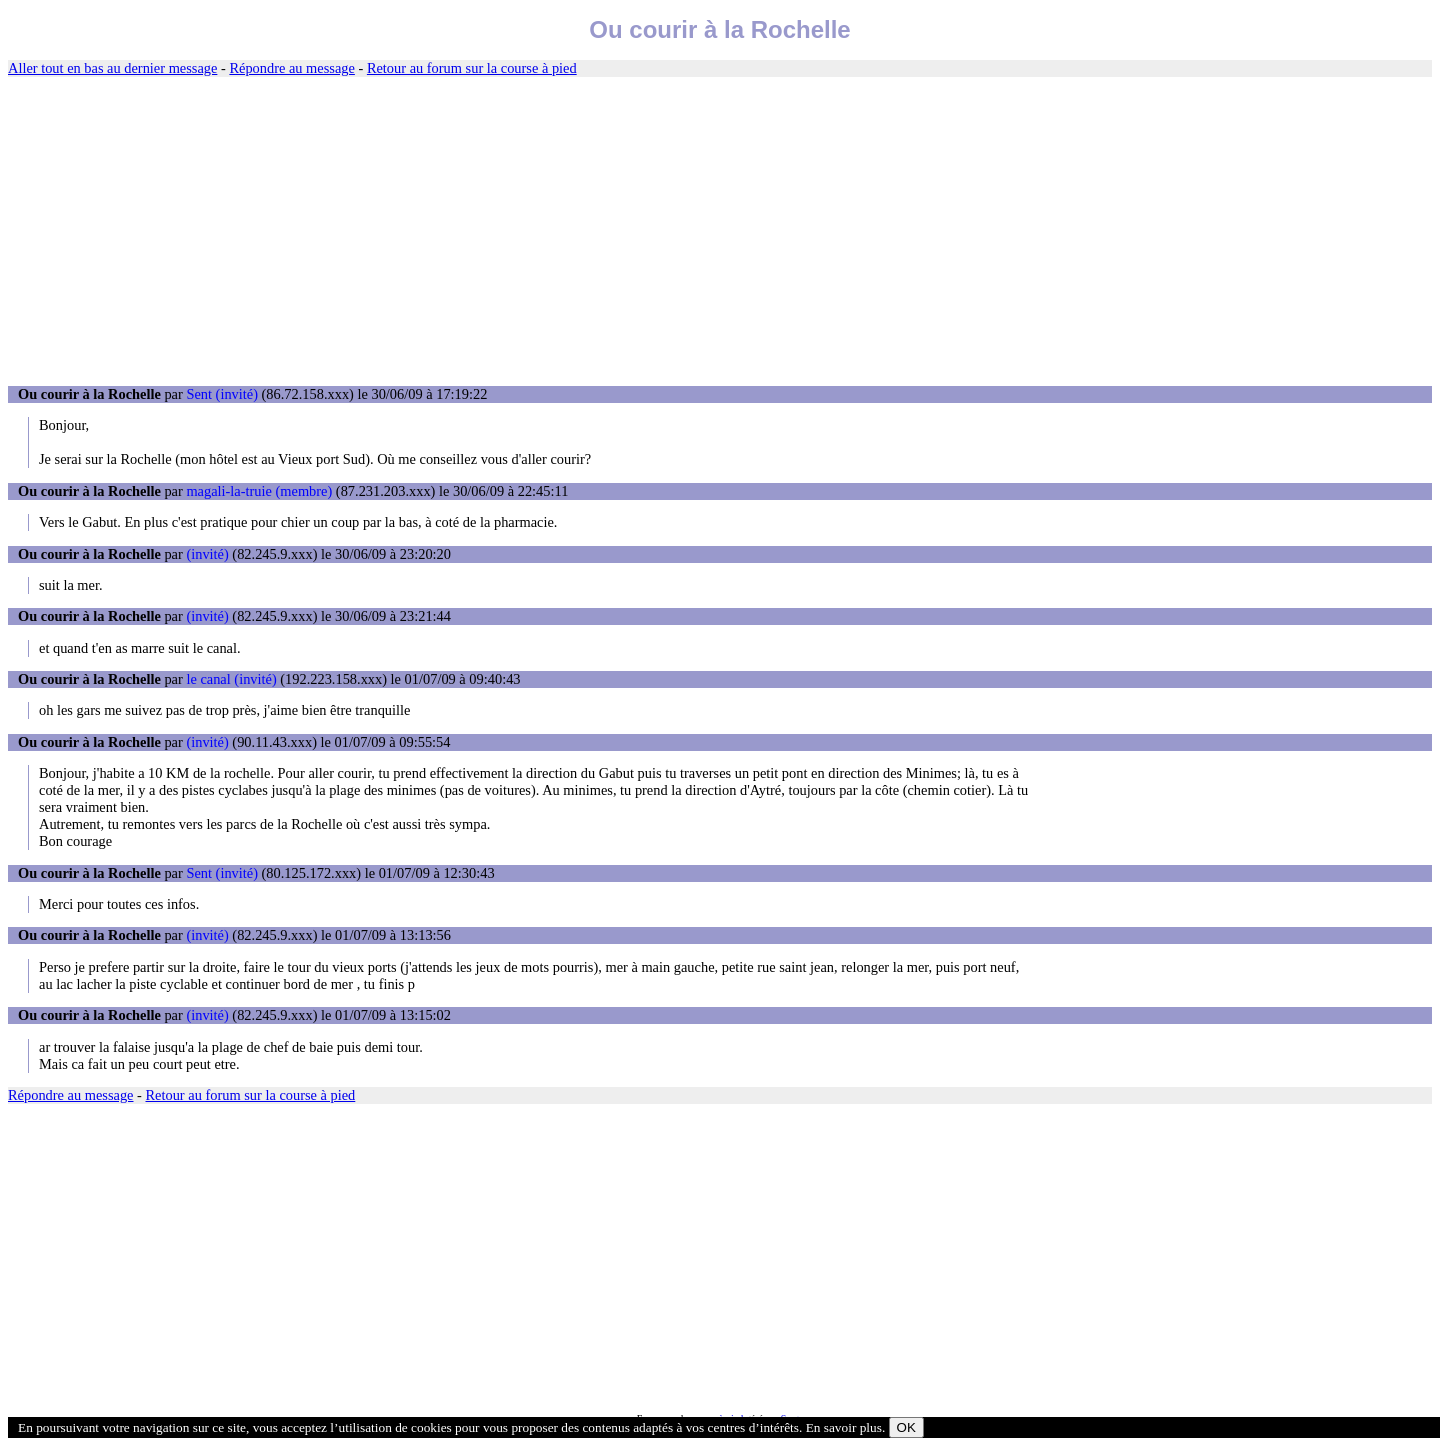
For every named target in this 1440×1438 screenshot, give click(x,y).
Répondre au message (291, 68)
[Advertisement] (720, 232)
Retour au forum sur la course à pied (472, 68)
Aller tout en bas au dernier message (112, 68)
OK (906, 1427)
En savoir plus (844, 1427)
